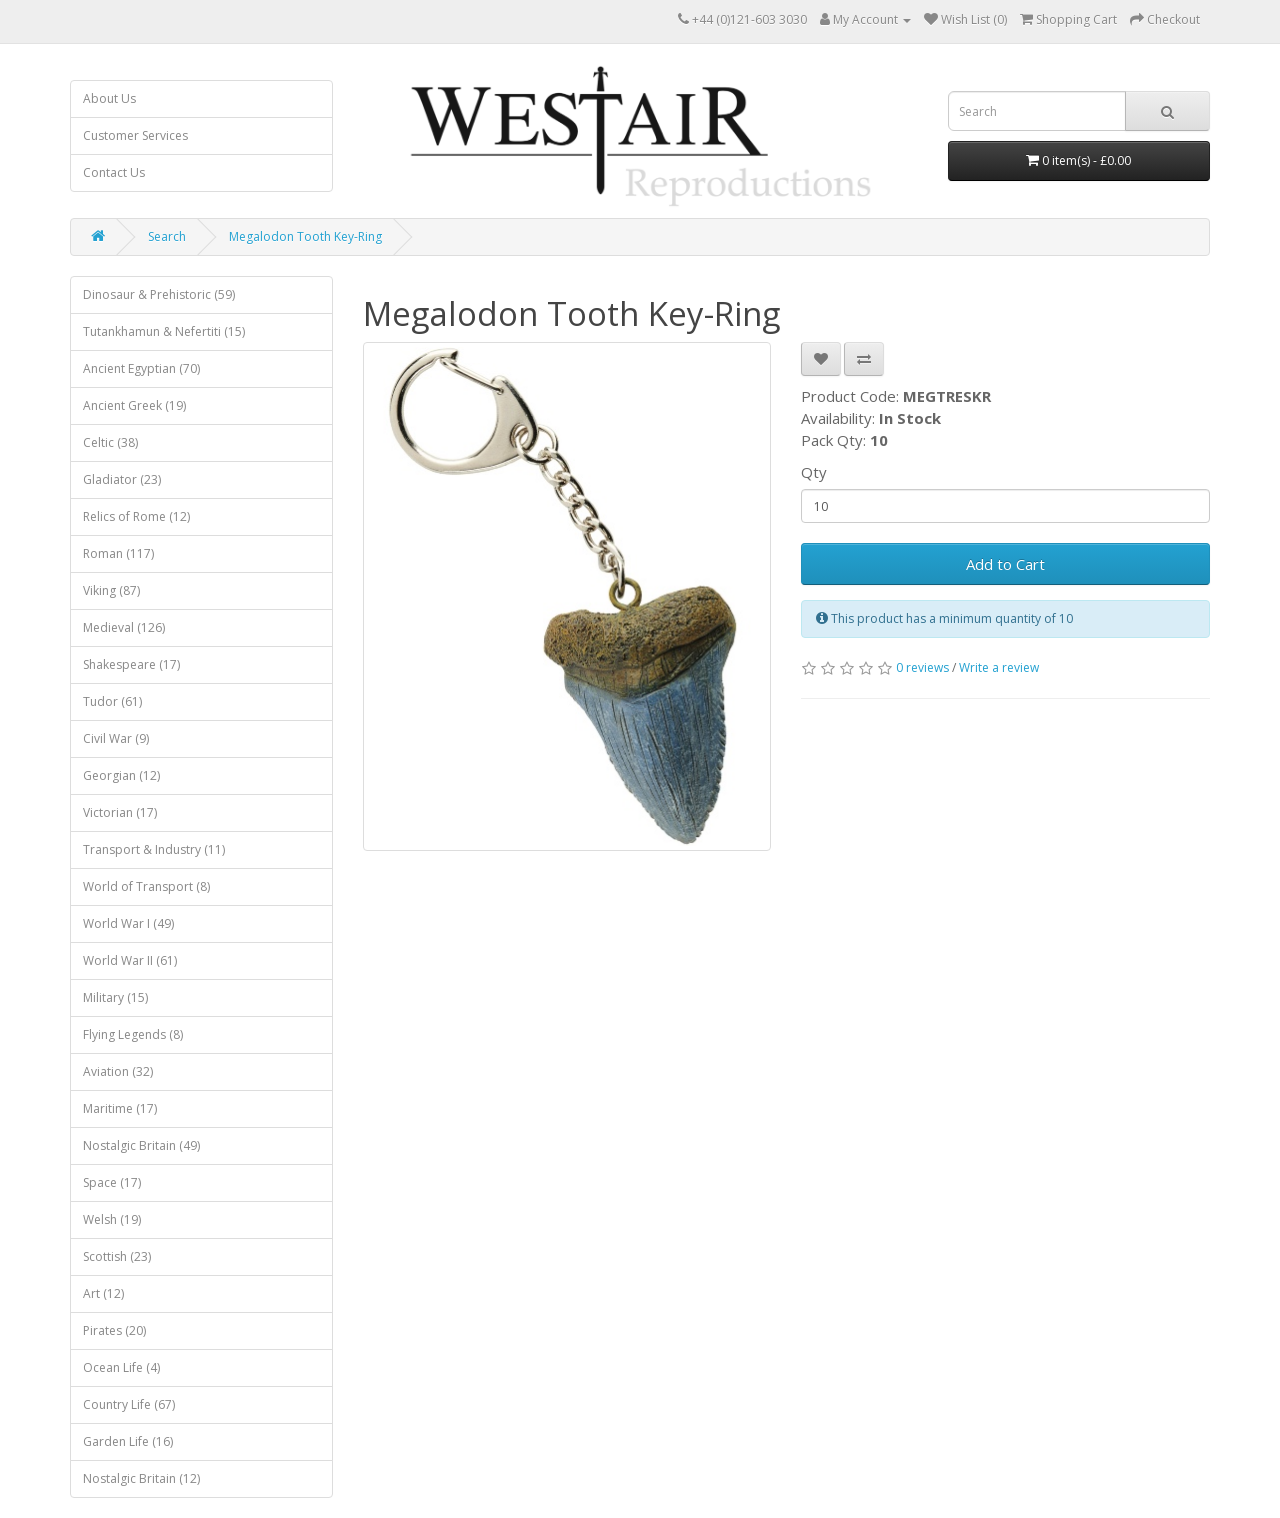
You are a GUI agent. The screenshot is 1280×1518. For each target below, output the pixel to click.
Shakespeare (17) (131, 664)
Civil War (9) (116, 738)
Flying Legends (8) (133, 1034)
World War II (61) (130, 960)
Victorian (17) (120, 812)
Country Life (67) (129, 1404)
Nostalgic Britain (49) (141, 1145)
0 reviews (922, 667)
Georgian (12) (121, 775)
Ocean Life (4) (121, 1367)
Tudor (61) (112, 701)
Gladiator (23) (122, 479)
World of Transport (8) (146, 886)
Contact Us (114, 172)
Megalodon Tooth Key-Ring (305, 236)
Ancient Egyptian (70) (141, 368)
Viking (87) (111, 590)
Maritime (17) (120, 1108)
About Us (109, 98)
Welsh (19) (112, 1219)
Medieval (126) (124, 627)
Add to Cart (1005, 564)
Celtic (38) (110, 442)
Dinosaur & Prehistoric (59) (159, 294)
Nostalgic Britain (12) (141, 1478)
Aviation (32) (118, 1071)
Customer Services (135, 135)
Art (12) (103, 1293)
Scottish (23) (117, 1256)
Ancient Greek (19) (134, 405)
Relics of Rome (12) (136, 516)
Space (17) (112, 1182)
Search (167, 236)
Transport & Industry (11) (154, 849)
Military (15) (115, 997)
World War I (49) (128, 923)
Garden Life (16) (128, 1441)
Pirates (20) (114, 1330)
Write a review (999, 667)
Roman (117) (118, 553)
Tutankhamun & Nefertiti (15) (164, 331)
